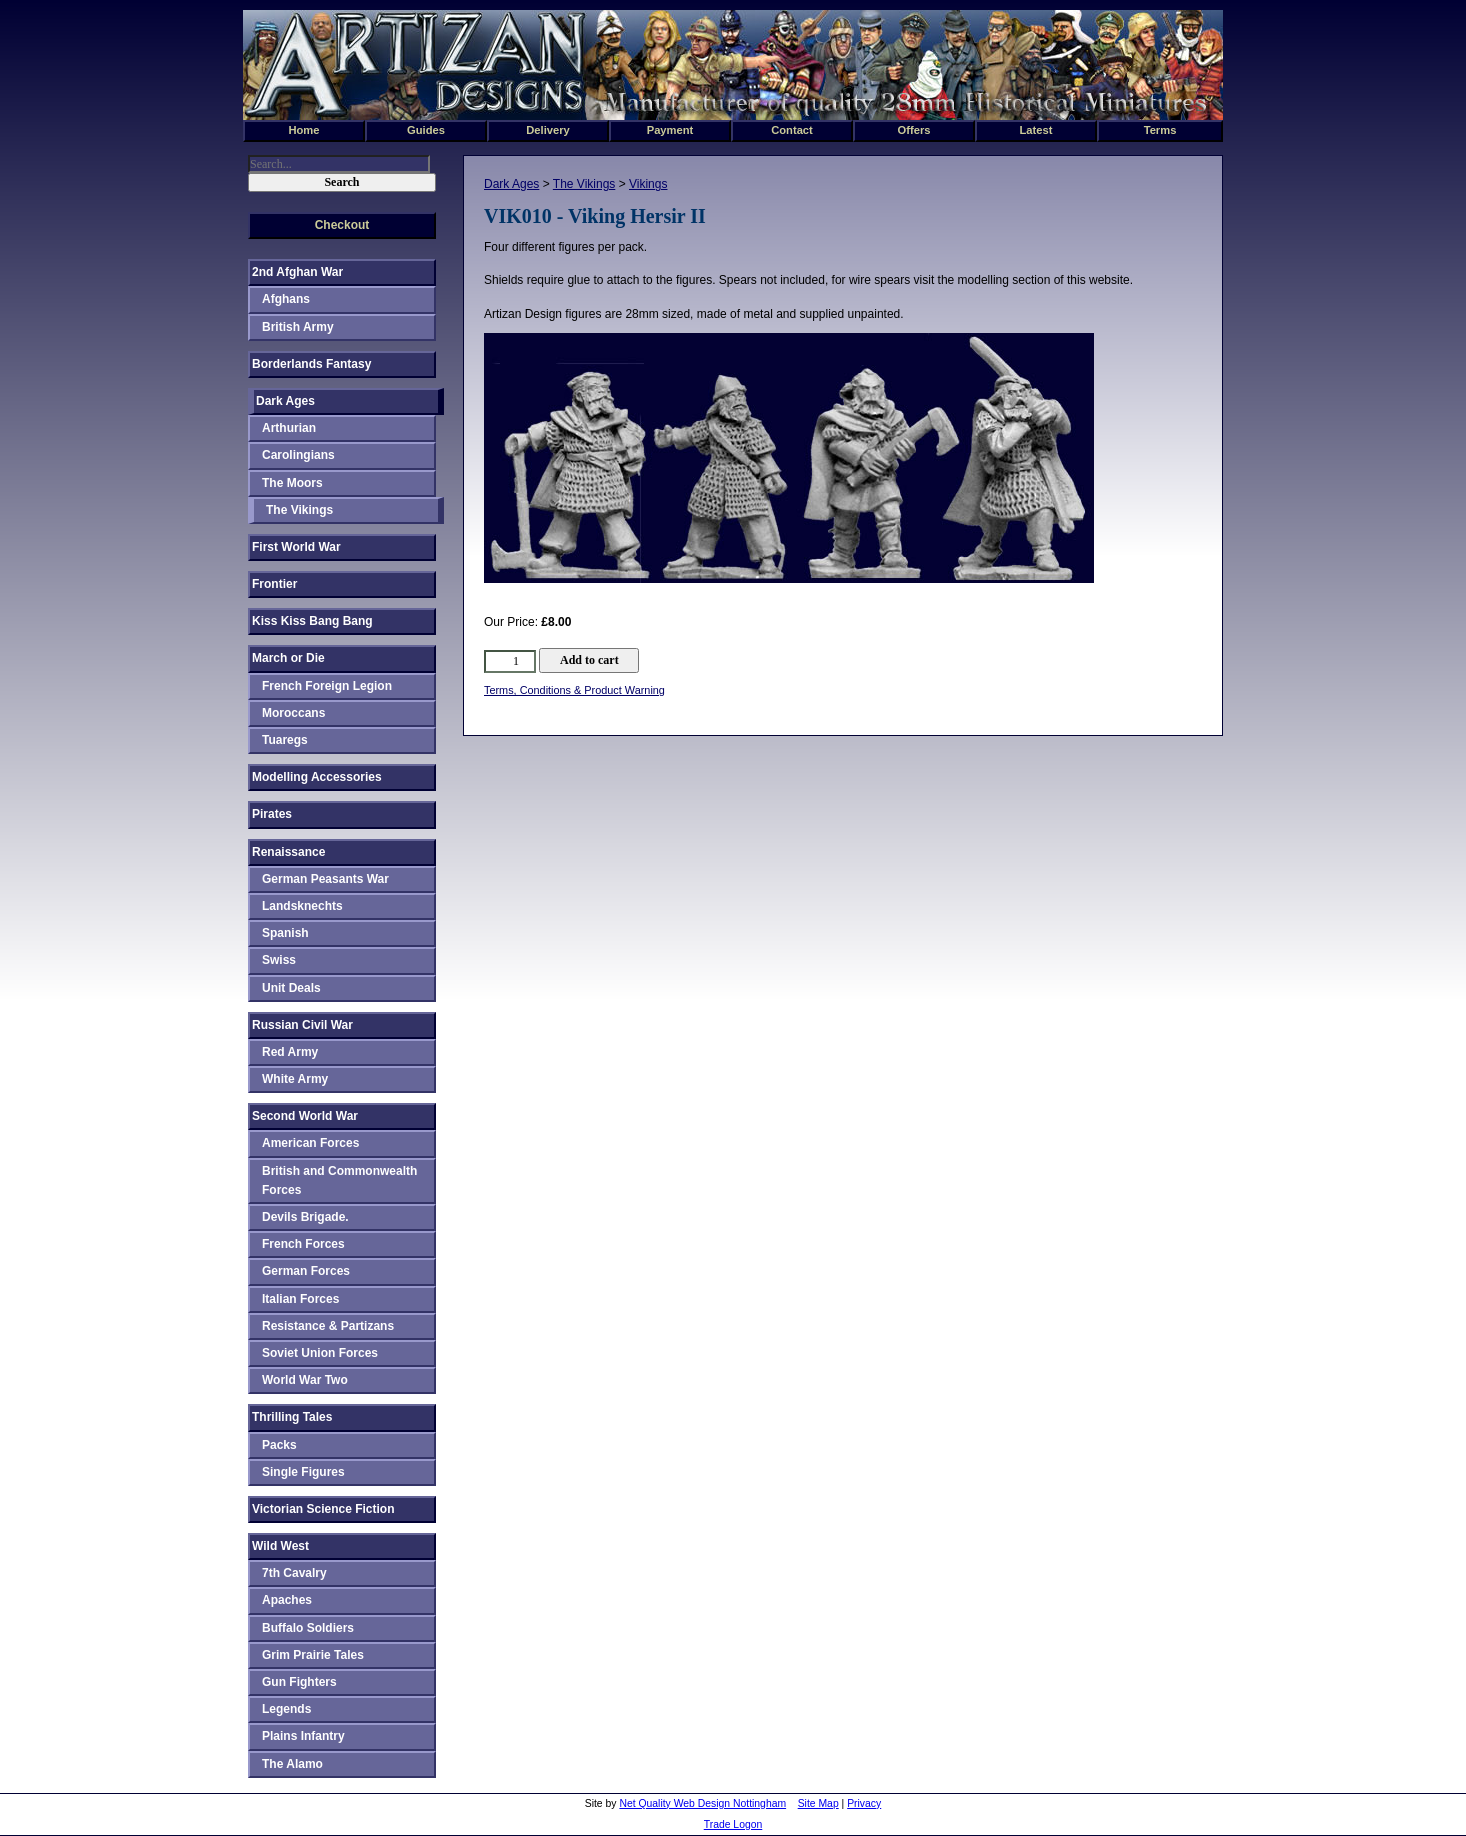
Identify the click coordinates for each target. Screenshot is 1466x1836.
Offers (914, 130)
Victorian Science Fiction (323, 1509)
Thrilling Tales (292, 1417)
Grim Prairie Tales (313, 1655)
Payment (670, 130)
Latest (1036, 130)
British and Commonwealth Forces (339, 1180)
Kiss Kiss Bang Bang (312, 621)
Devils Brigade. (305, 1217)
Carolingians (298, 455)
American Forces (310, 1143)
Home (303, 130)
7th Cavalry (294, 1573)
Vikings (648, 184)
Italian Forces (300, 1299)
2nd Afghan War (297, 272)
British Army (298, 327)
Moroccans (293, 713)
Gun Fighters (299, 1682)
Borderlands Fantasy (311, 364)
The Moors (292, 483)
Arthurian (289, 428)
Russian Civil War (302, 1025)
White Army (295, 1079)
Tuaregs (285, 740)
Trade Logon (733, 1824)
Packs (279, 1445)
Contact (792, 130)
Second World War (305, 1116)
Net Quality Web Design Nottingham (702, 1803)
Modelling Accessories (317, 777)
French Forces (303, 1244)
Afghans (286, 299)
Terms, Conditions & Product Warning (574, 690)
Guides (426, 130)
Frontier (274, 584)
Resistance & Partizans (328, 1326)
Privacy (864, 1803)
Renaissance (288, 852)
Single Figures (303, 1472)
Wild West (280, 1546)
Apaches (287, 1600)
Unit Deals (291, 988)
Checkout (342, 225)
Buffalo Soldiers (308, 1628)
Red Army (290, 1052)
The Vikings (584, 184)
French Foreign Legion (327, 686)
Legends (286, 1709)
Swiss (279, 960)
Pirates (272, 814)
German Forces (306, 1271)
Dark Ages (511, 184)
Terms (1160, 130)
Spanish (285, 933)
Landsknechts (302, 906)
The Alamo (292, 1764)
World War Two (305, 1380)
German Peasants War (325, 879)
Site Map (818, 1803)
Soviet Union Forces (320, 1353)
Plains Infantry (303, 1736)
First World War (296, 547)
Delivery (548, 130)
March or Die (288, 658)
